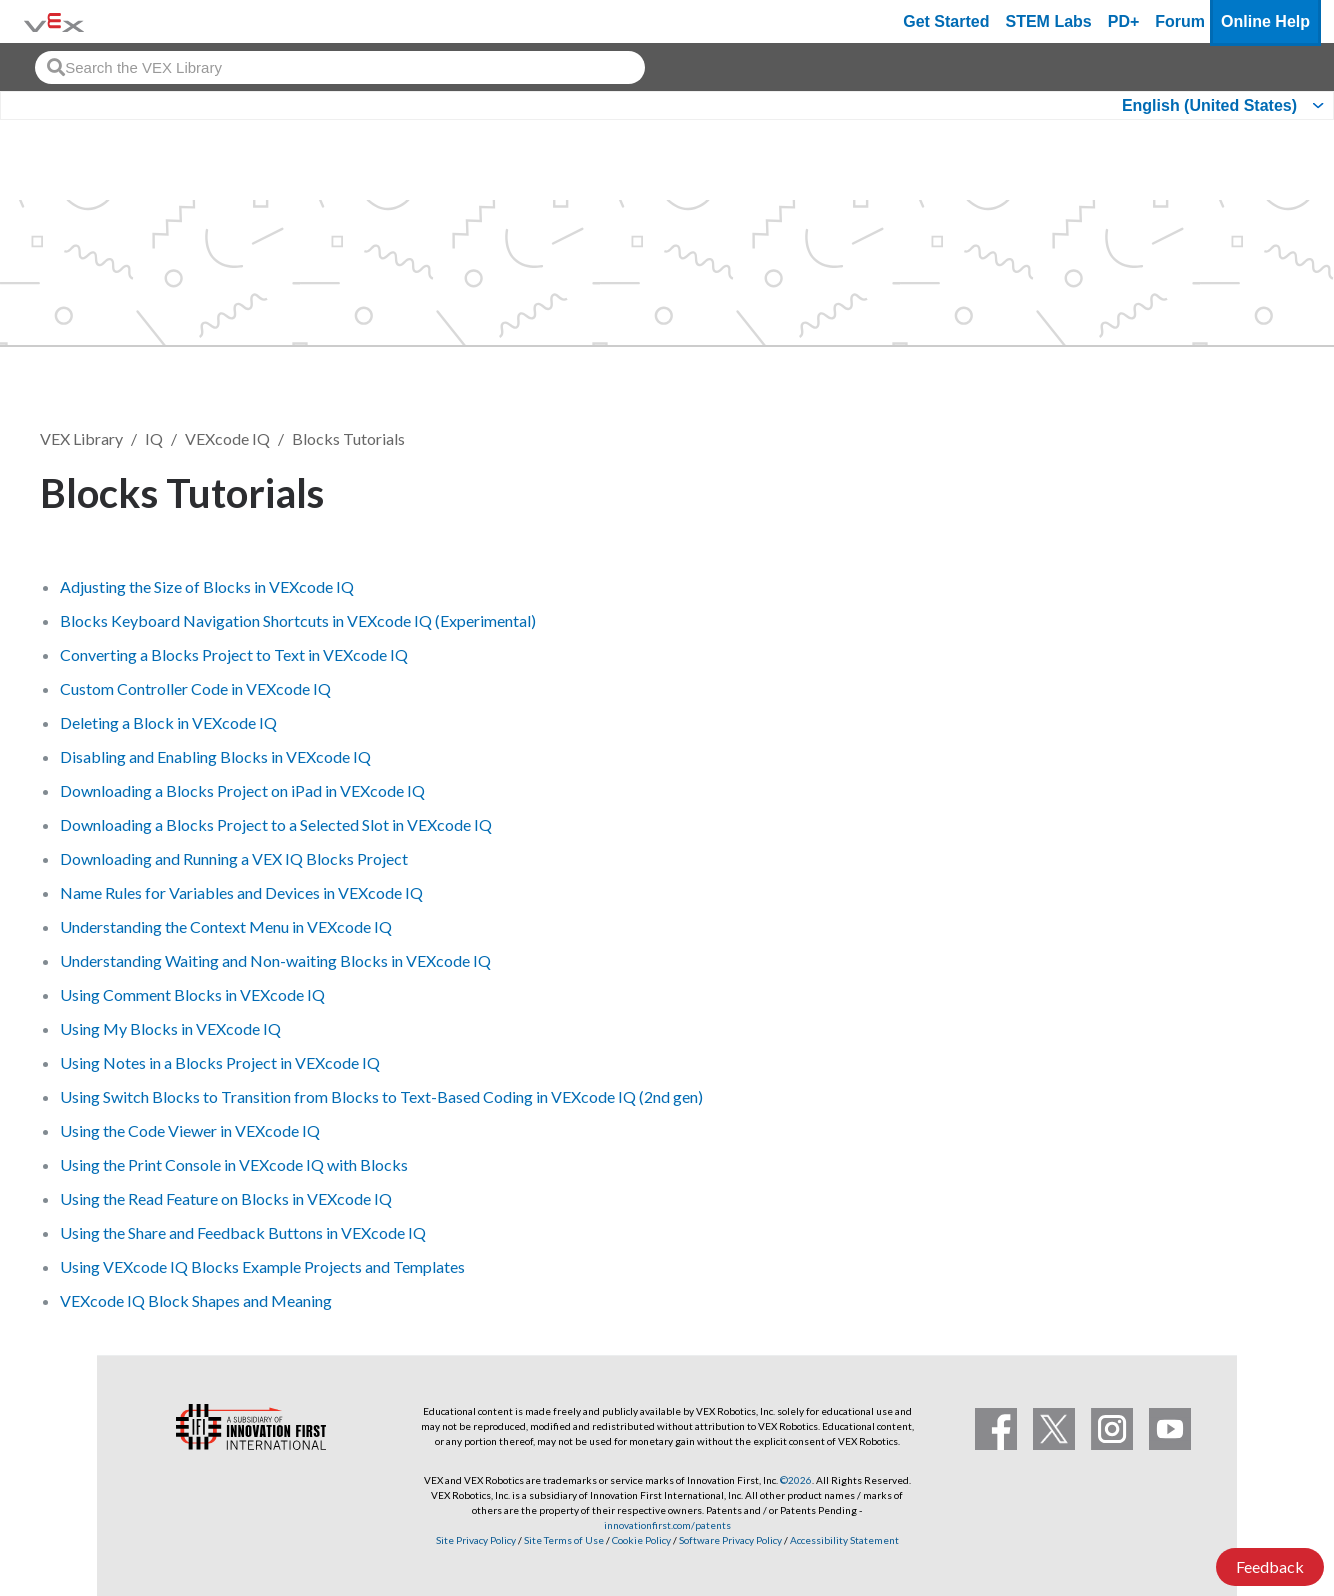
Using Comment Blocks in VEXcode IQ (192, 994)
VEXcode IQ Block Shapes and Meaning (196, 1300)
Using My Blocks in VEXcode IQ (170, 1028)
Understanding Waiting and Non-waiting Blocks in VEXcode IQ (275, 960)
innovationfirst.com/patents (667, 1525)
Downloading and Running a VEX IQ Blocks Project (234, 858)
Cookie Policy (641, 1540)
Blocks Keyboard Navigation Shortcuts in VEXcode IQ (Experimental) (298, 620)
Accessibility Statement (844, 1540)
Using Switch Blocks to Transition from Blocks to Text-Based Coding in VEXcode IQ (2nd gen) (381, 1096)
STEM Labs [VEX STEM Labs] (1049, 21)
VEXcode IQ (227, 438)
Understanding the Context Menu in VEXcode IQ (226, 926)
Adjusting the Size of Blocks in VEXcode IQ (207, 586)
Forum (1180, 21)
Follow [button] (1243, 489)
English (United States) (1209, 105)
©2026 (796, 1480)
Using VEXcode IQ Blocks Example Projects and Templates (262, 1266)
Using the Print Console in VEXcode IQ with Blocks (234, 1164)
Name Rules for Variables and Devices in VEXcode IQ (241, 892)
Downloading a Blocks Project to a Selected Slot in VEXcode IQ (276, 824)
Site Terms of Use (563, 1540)
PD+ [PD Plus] (1124, 21)
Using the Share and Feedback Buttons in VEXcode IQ (243, 1232)
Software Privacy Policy (730, 1540)
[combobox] (340, 67)
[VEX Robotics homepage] (54, 21)
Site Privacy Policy (476, 1540)
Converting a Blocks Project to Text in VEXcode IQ (234, 654)
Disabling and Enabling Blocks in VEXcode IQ (215, 756)
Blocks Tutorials (348, 438)
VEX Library (81, 438)
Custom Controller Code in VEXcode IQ (195, 688)
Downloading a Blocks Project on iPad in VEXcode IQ (242, 790)
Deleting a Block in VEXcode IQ (168, 722)
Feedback (1270, 1566)
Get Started (946, 21)
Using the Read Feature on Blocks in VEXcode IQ (226, 1198)
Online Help (1265, 21)
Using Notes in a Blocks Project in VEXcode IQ (220, 1062)
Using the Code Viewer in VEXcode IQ (190, 1130)
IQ (154, 438)
